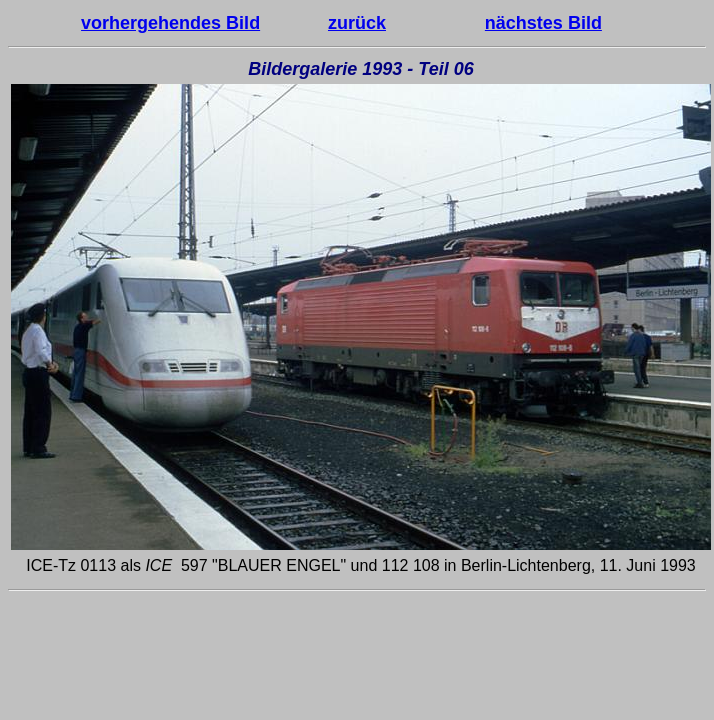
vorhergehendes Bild (170, 23)
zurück (357, 23)
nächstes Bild (543, 23)
